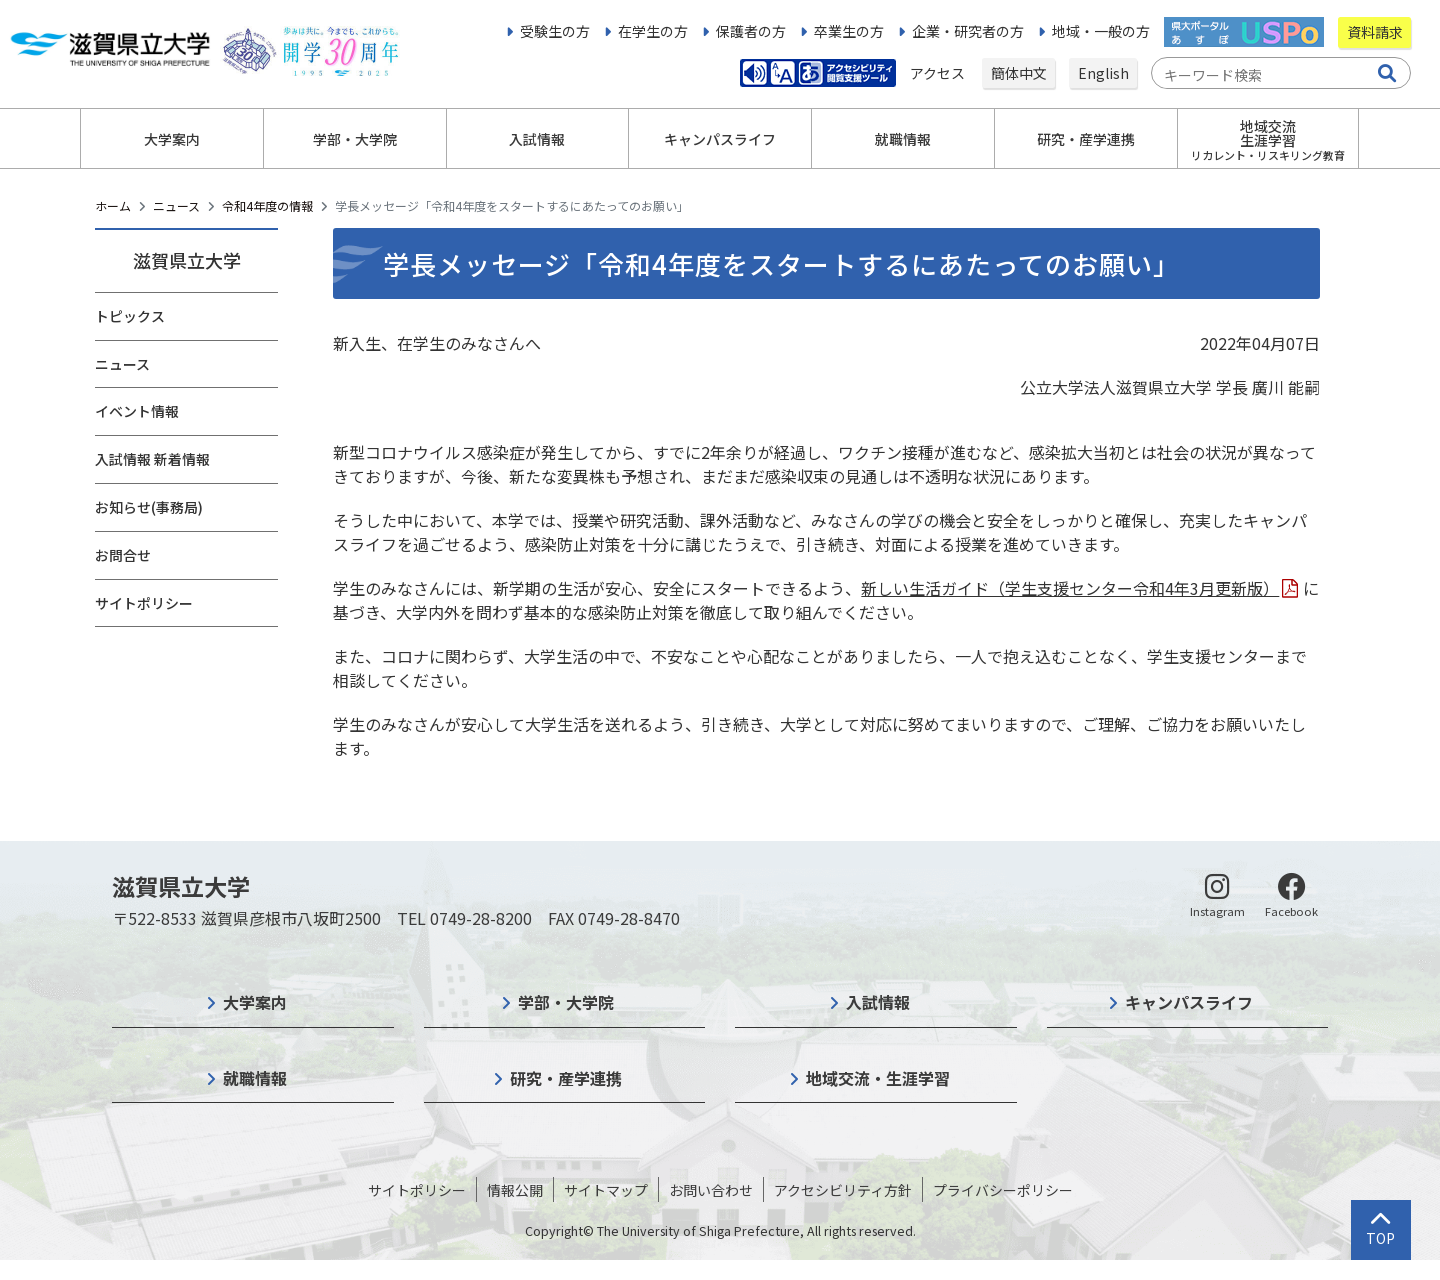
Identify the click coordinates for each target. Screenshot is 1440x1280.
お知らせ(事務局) (149, 507)
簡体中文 (1019, 73)
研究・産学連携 (566, 1078)
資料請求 (1375, 32)
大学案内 (255, 1002)
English (1103, 73)
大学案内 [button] (172, 139)
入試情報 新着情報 (152, 459)
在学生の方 (653, 31)
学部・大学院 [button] (355, 139)
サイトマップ (606, 1190)
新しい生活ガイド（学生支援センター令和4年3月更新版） (1070, 588)
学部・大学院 (566, 1002)
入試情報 (878, 1002)
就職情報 (255, 1078)
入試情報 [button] (537, 139)
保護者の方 (751, 31)
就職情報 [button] (903, 139)
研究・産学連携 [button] (1086, 139)
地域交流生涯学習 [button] (1268, 139)
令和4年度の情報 (267, 205)
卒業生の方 (849, 31)
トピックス (130, 316)
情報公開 (515, 1190)
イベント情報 (137, 411)
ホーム (113, 205)
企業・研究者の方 (968, 31)
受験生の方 (555, 31)
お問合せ (123, 555)
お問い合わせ (711, 1190)
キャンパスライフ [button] (720, 139)
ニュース (176, 205)
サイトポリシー (144, 603)
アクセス (939, 73)
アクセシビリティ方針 (843, 1190)
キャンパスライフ (1189, 1002)
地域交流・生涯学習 (878, 1078)
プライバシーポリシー (1003, 1190)
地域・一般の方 (1101, 31)
